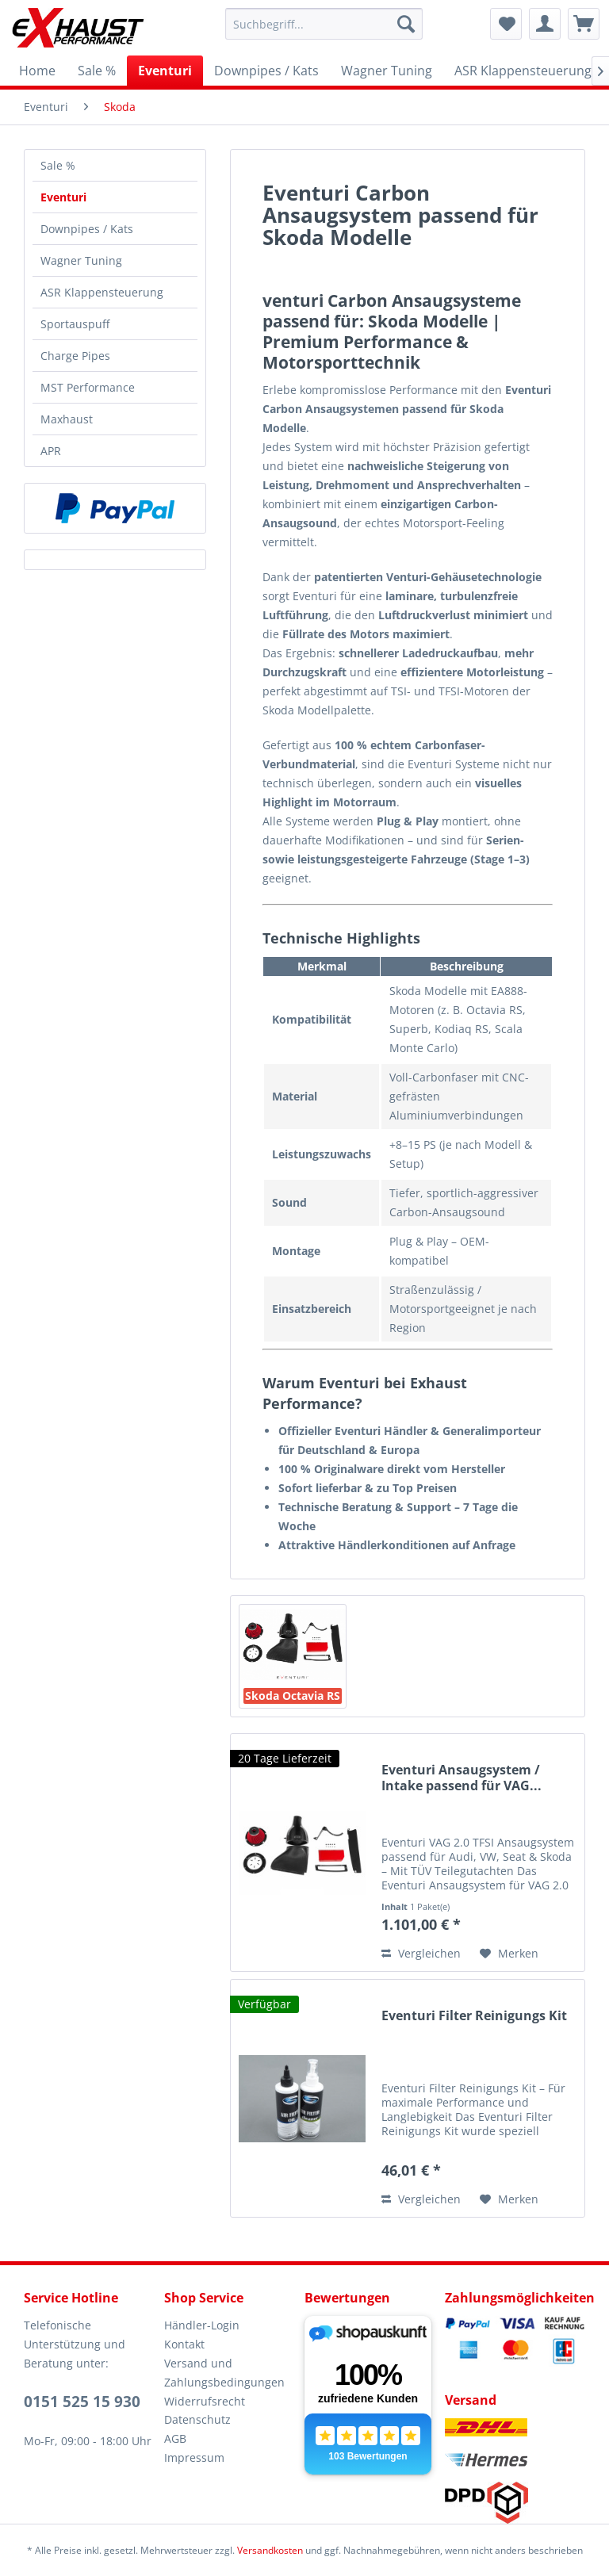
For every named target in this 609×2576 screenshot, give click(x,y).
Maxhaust (66, 419)
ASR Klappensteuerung (101, 292)
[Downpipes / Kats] (266, 71)
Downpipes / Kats (86, 228)
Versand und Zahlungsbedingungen (224, 2373)
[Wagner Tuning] (386, 71)
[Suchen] (406, 24)
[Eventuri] (165, 71)
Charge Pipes (75, 355)
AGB (175, 2438)
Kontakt (184, 2344)
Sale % (57, 165)
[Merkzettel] (506, 24)
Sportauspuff (74, 323)
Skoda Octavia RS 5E (292, 1696)
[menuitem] (324, 24)
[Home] (37, 71)
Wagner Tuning (81, 260)
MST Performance (87, 387)
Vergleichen (421, 1953)
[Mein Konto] (545, 24)
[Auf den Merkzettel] (509, 1953)
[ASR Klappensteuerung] (523, 71)
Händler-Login (201, 2325)
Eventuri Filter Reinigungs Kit (474, 2016)
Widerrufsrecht (204, 2401)
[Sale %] (97, 71)
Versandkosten (270, 2550)
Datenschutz (197, 2419)
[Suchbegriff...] (324, 24)
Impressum (194, 2457)
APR (50, 450)
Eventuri (63, 197)
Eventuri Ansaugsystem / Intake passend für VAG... (461, 1778)
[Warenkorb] (583, 24)
